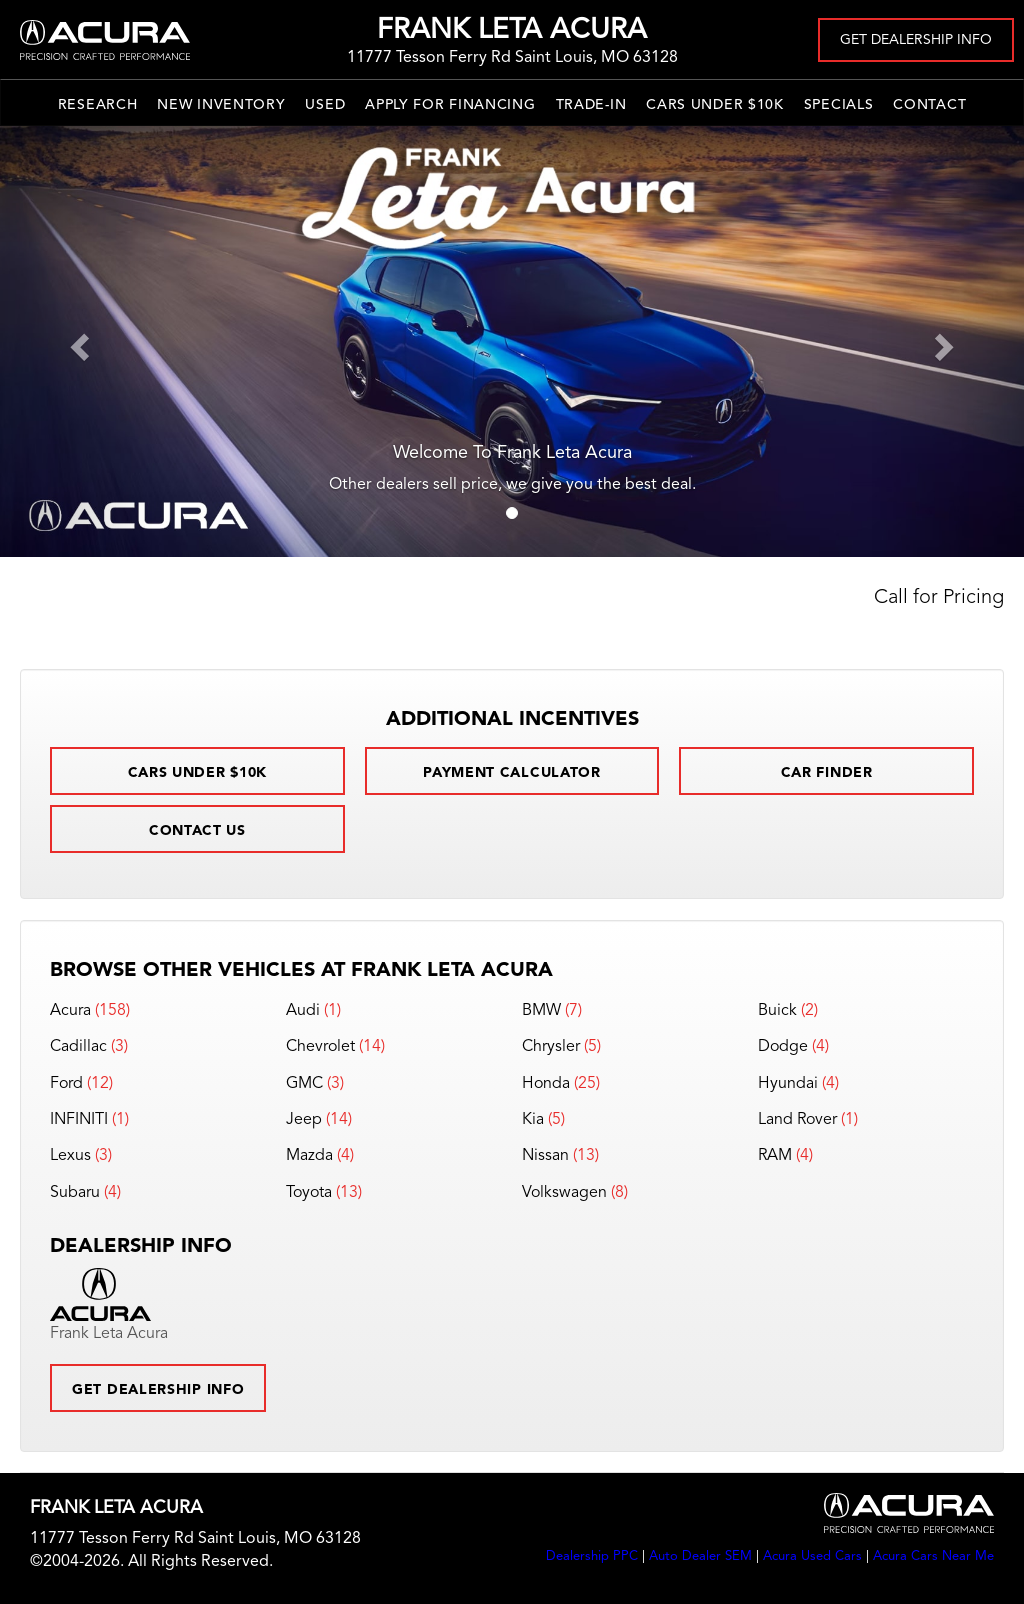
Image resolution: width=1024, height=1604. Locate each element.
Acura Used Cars (812, 1556)
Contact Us (197, 831)
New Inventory (221, 105)
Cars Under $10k (715, 105)
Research (98, 105)
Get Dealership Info (916, 40)
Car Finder (827, 773)
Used (325, 105)
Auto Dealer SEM (700, 1556)
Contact (929, 105)
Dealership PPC (592, 1556)
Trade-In (591, 105)
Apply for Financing (450, 105)
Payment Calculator (512, 773)
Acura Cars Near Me (933, 1556)
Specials (839, 105)
